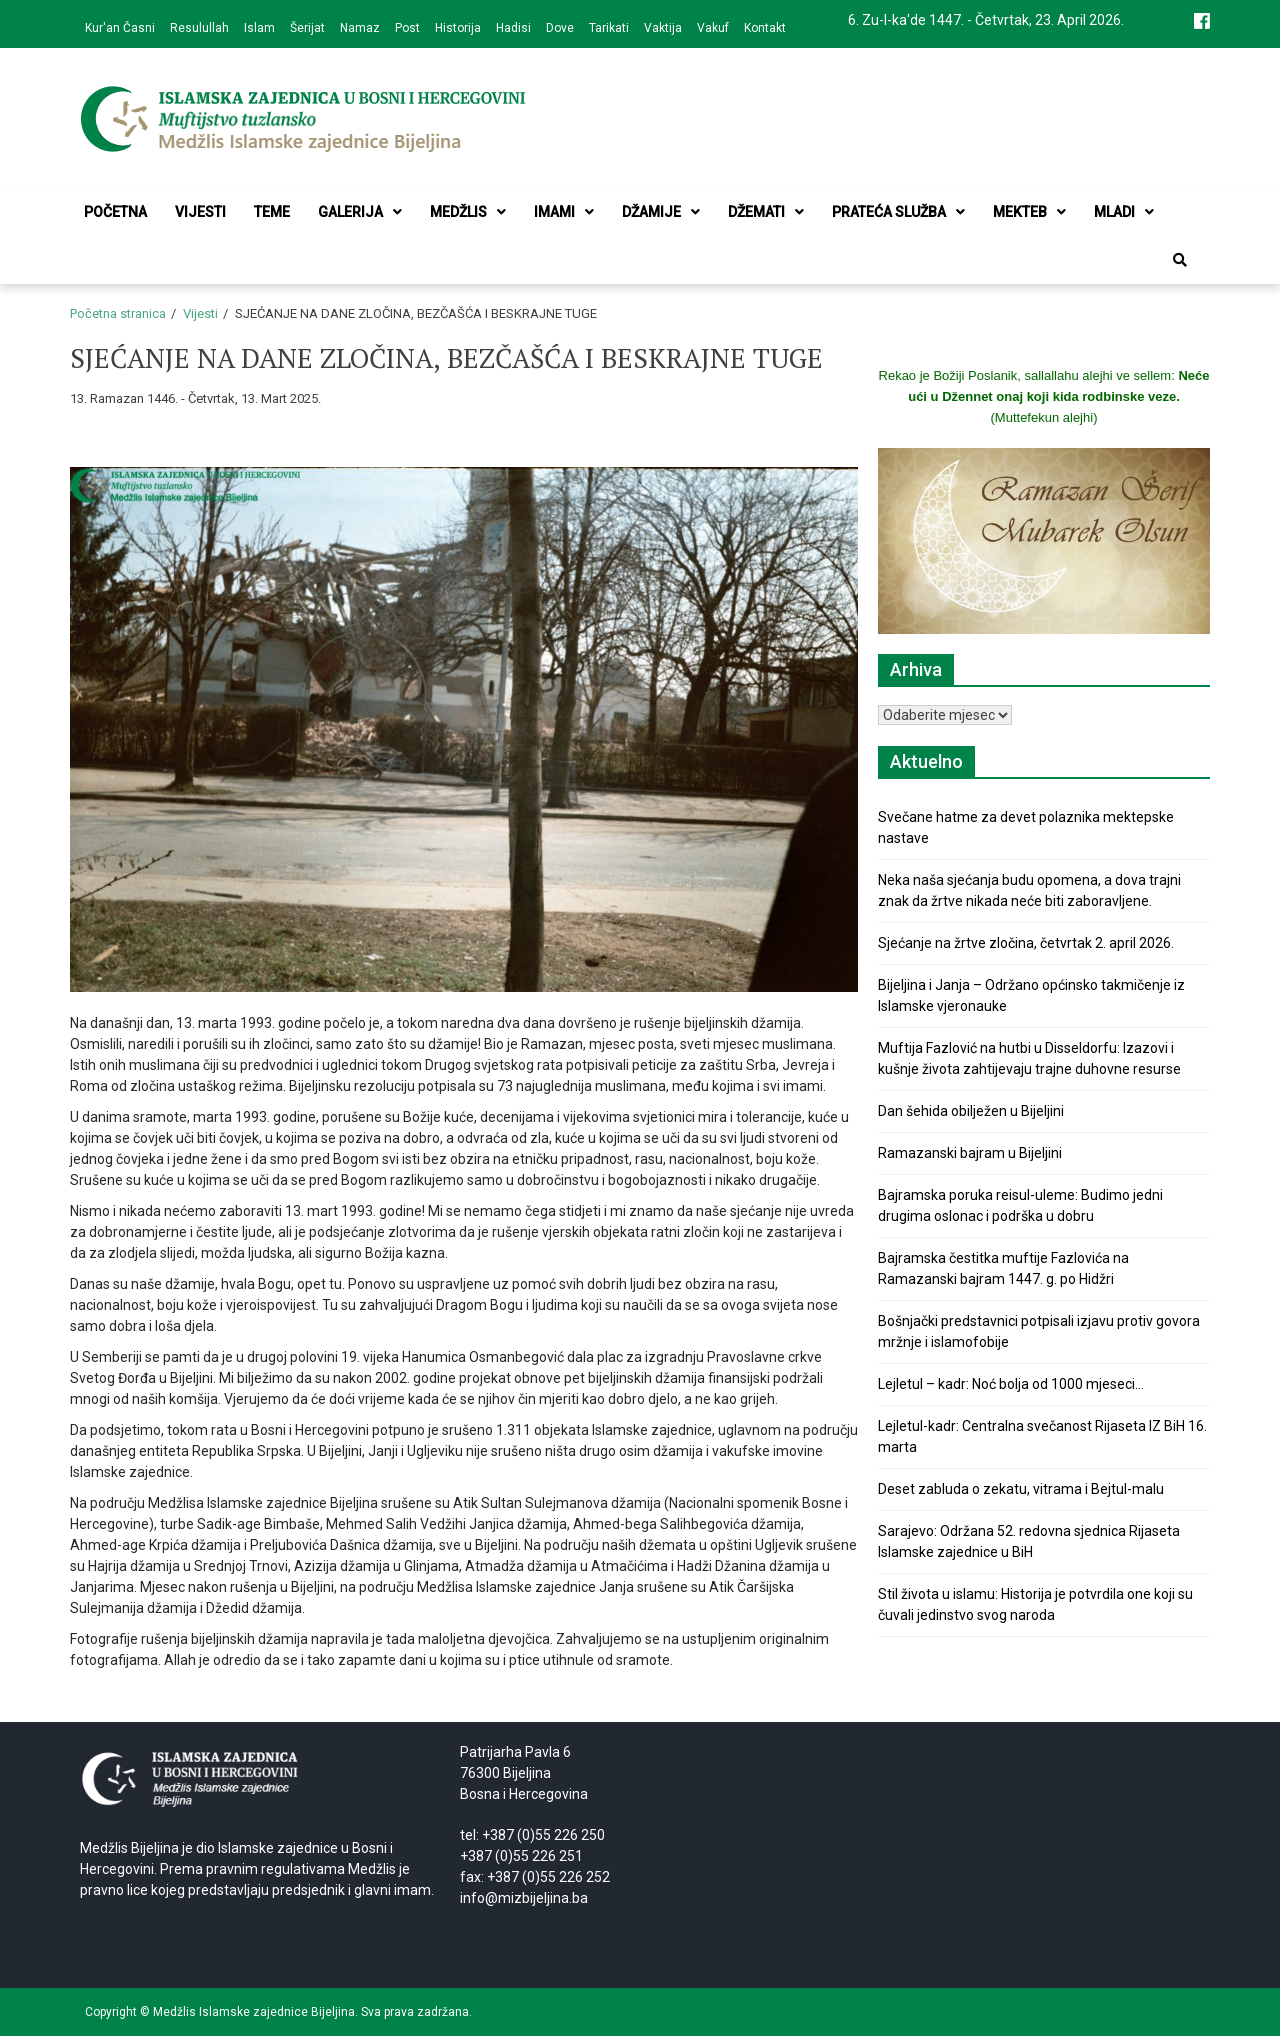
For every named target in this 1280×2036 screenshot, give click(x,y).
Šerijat (307, 28)
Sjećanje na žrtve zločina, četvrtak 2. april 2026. (1026, 943)
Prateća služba (898, 212)
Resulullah (199, 28)
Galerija (360, 212)
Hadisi (513, 28)
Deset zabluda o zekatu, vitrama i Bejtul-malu (1021, 1489)
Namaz (360, 28)
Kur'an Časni (120, 28)
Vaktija (663, 28)
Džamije (661, 212)
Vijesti (200, 212)
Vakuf (713, 28)
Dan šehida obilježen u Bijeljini (971, 1111)
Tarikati (609, 28)
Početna (115, 212)
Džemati (766, 212)
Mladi (1124, 212)
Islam (259, 28)
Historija (458, 28)
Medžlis (468, 212)
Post (407, 28)
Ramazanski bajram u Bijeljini (970, 1153)
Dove (560, 28)
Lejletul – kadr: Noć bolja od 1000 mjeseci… (1011, 1384)
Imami (564, 212)
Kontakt (765, 28)
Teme (272, 212)
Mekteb (1029, 212)
